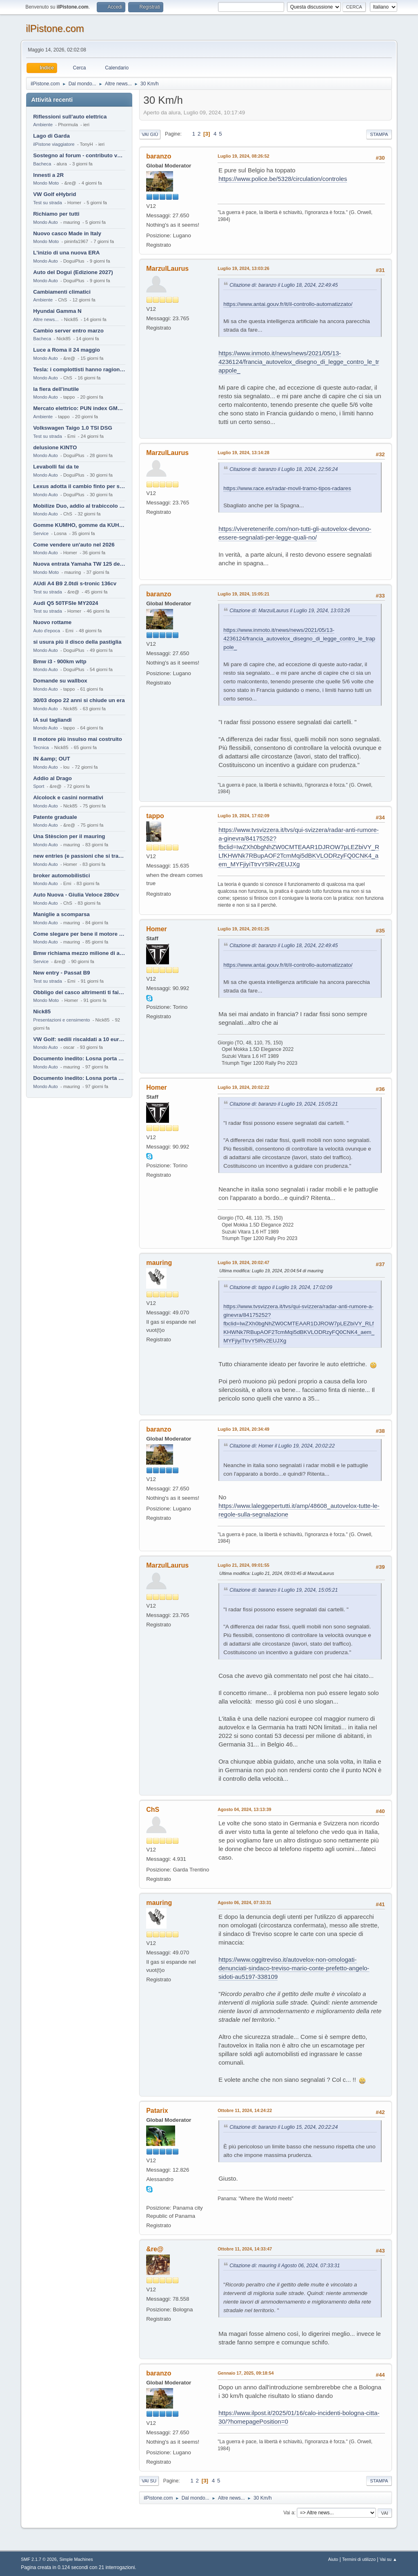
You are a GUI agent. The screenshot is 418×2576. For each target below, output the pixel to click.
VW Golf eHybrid (54, 194)
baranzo (158, 156)
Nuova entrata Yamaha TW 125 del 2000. (79, 564)
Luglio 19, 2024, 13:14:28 (243, 452)
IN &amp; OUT (51, 759)
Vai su (149, 2480)
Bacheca (42, 163)
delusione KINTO (55, 447)
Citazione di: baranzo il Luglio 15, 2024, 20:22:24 (283, 2127)
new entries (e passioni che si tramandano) (79, 856)
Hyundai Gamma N (57, 311)
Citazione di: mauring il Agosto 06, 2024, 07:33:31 (284, 2265)
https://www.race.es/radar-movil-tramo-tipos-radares (287, 488)
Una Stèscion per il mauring (69, 836)
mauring (159, 1262)
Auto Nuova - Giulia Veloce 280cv (76, 895)
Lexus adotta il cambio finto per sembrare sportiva (79, 486)
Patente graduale (55, 817)
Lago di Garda (51, 136)
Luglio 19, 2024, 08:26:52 (243, 156)
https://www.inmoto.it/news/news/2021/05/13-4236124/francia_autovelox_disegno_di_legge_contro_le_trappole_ (298, 362)
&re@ (154, 2249)
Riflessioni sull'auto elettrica (70, 117)
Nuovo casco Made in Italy (67, 233)
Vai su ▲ (388, 2559)
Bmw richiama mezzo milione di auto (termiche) (79, 953)
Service (41, 533)
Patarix (157, 2110)
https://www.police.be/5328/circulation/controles (282, 178)
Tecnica (41, 747)
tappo (155, 815)
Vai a (288, 2513)
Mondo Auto (45, 222)
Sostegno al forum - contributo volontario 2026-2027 (79, 155)
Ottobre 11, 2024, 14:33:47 (245, 2248)
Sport (38, 786)
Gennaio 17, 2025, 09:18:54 (245, 2373)
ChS (152, 1809)
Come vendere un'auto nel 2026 (73, 545)
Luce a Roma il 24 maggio (66, 350)
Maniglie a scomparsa (61, 914)
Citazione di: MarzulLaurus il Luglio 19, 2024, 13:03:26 (289, 610)
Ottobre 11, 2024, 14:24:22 (245, 2110)
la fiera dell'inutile (56, 389)
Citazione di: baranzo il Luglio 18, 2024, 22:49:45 (283, 285)
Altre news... (45, 319)
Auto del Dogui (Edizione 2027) (73, 272)
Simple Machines (76, 2559)
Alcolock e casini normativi (68, 797)
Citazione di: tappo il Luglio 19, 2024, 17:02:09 (280, 1287)
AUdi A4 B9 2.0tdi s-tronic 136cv (74, 583)
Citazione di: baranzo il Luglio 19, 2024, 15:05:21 (283, 1104)
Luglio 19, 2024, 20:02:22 (243, 1087)
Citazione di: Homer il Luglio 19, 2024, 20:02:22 (282, 1446)
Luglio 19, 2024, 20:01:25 (243, 928)
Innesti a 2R (48, 175)
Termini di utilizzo (359, 2559)
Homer (156, 929)
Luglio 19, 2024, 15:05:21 (243, 593)
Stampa (379, 134)
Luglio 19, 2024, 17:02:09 (243, 815)
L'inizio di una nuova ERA (66, 253)
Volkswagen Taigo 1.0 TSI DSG (72, 428)
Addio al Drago (52, 778)
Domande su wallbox (60, 681)
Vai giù (150, 134)
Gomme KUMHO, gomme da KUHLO (79, 525)
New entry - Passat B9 (61, 973)
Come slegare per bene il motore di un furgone (79, 934)
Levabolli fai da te (56, 467)
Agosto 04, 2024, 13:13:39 (244, 1809)
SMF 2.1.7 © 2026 (39, 2559)
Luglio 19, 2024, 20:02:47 (243, 1262)
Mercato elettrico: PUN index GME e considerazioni (79, 408)
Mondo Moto (46, 183)
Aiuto (333, 2559)
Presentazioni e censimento (61, 1019)
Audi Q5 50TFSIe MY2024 (65, 603)
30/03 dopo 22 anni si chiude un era (79, 700)
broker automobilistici (61, 875)
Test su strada (47, 202)
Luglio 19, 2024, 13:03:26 (243, 268)
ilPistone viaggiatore (53, 144)
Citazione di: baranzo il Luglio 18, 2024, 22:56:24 (283, 469)
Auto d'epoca (46, 630)
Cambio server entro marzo (68, 331)
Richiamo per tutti (56, 214)
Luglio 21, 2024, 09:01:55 (243, 1565)
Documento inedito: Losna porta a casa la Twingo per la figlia (79, 1058)
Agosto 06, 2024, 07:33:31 (244, 1902)
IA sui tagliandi (52, 720)
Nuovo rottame (52, 622)
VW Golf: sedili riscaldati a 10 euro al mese (79, 1039)
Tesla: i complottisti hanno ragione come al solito (79, 369)
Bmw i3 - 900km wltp (59, 661)
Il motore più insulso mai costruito (77, 739)
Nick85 (42, 1011)
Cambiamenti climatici (62, 292)
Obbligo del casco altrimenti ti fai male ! (79, 992)
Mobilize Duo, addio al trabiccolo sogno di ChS (79, 506)
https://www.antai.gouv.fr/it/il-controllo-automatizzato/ (287, 304)
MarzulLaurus (167, 268)
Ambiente (43, 124)
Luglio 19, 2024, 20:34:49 (243, 1429)
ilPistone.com (55, 28)
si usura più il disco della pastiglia (77, 642)
